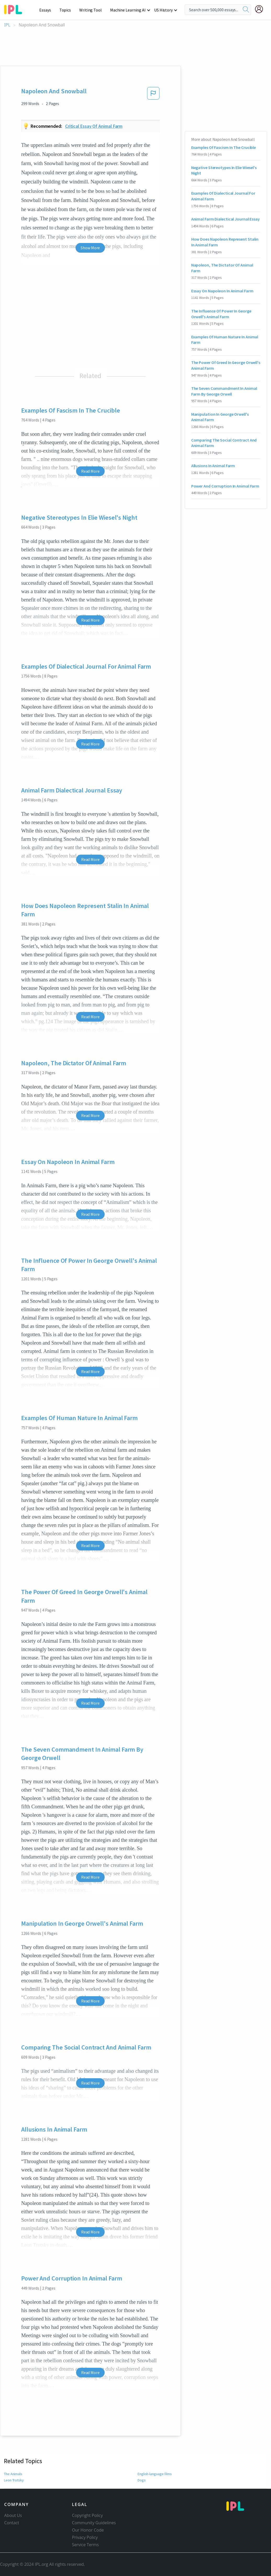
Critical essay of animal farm (93, 126)
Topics (67, 10)
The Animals (13, 2473)
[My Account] (261, 9)
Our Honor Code (88, 2530)
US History (164, 10)
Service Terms (85, 2545)
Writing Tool (92, 10)
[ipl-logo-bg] (15, 8)
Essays (47, 10)
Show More (90, 247)
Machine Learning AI (128, 10)
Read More (90, 471)
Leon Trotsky (14, 2480)
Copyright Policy (87, 2515)
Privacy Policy (85, 2537)
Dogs (141, 2480)
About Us (13, 2515)
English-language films (155, 2473)
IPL (7, 25)
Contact (11, 2523)
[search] (246, 9)
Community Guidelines (94, 2523)
